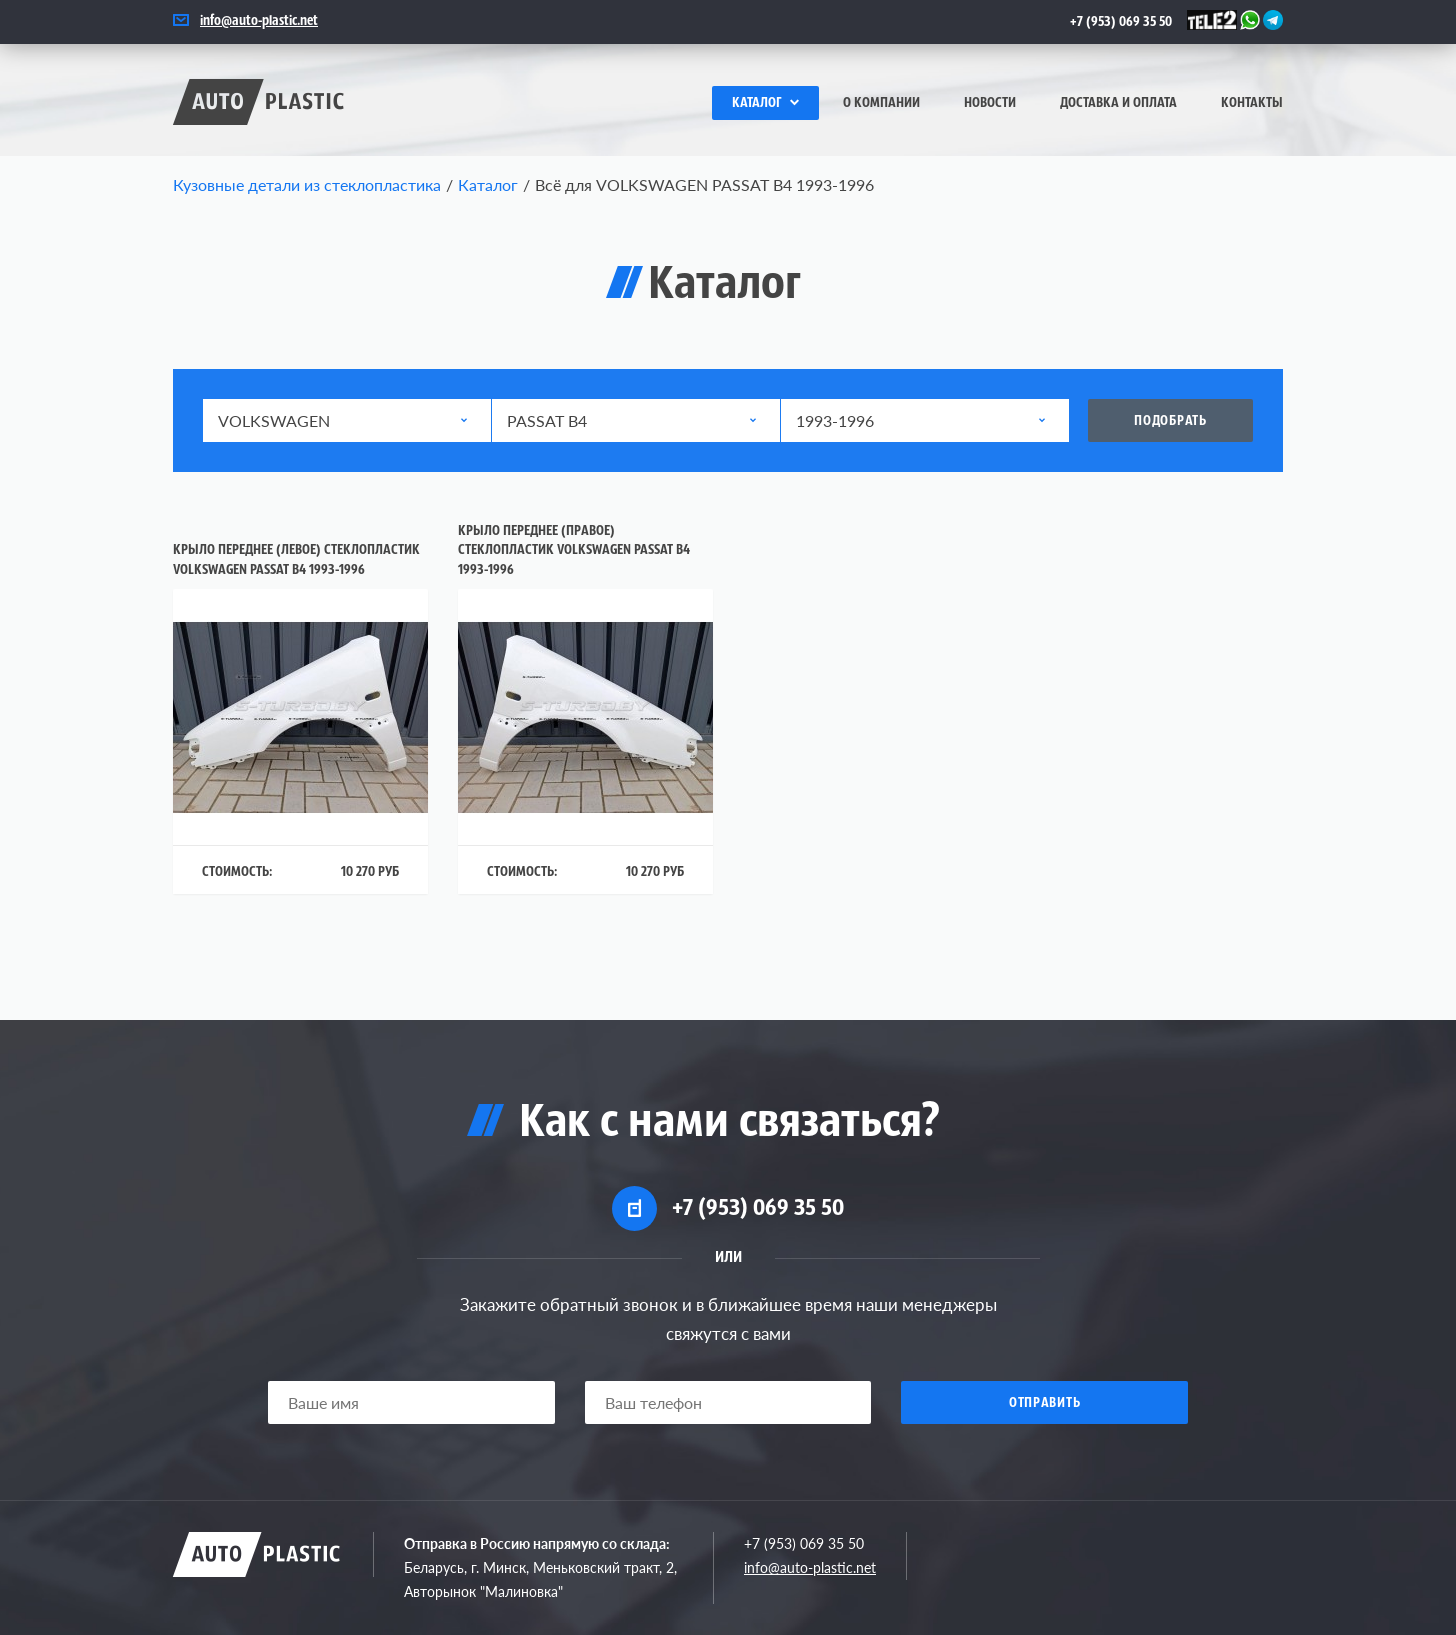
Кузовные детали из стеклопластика (307, 184)
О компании (881, 103)
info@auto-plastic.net (259, 21)
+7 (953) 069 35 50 (1121, 22)
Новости (990, 103)
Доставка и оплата (1118, 103)
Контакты (1252, 103)
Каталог (765, 103)
